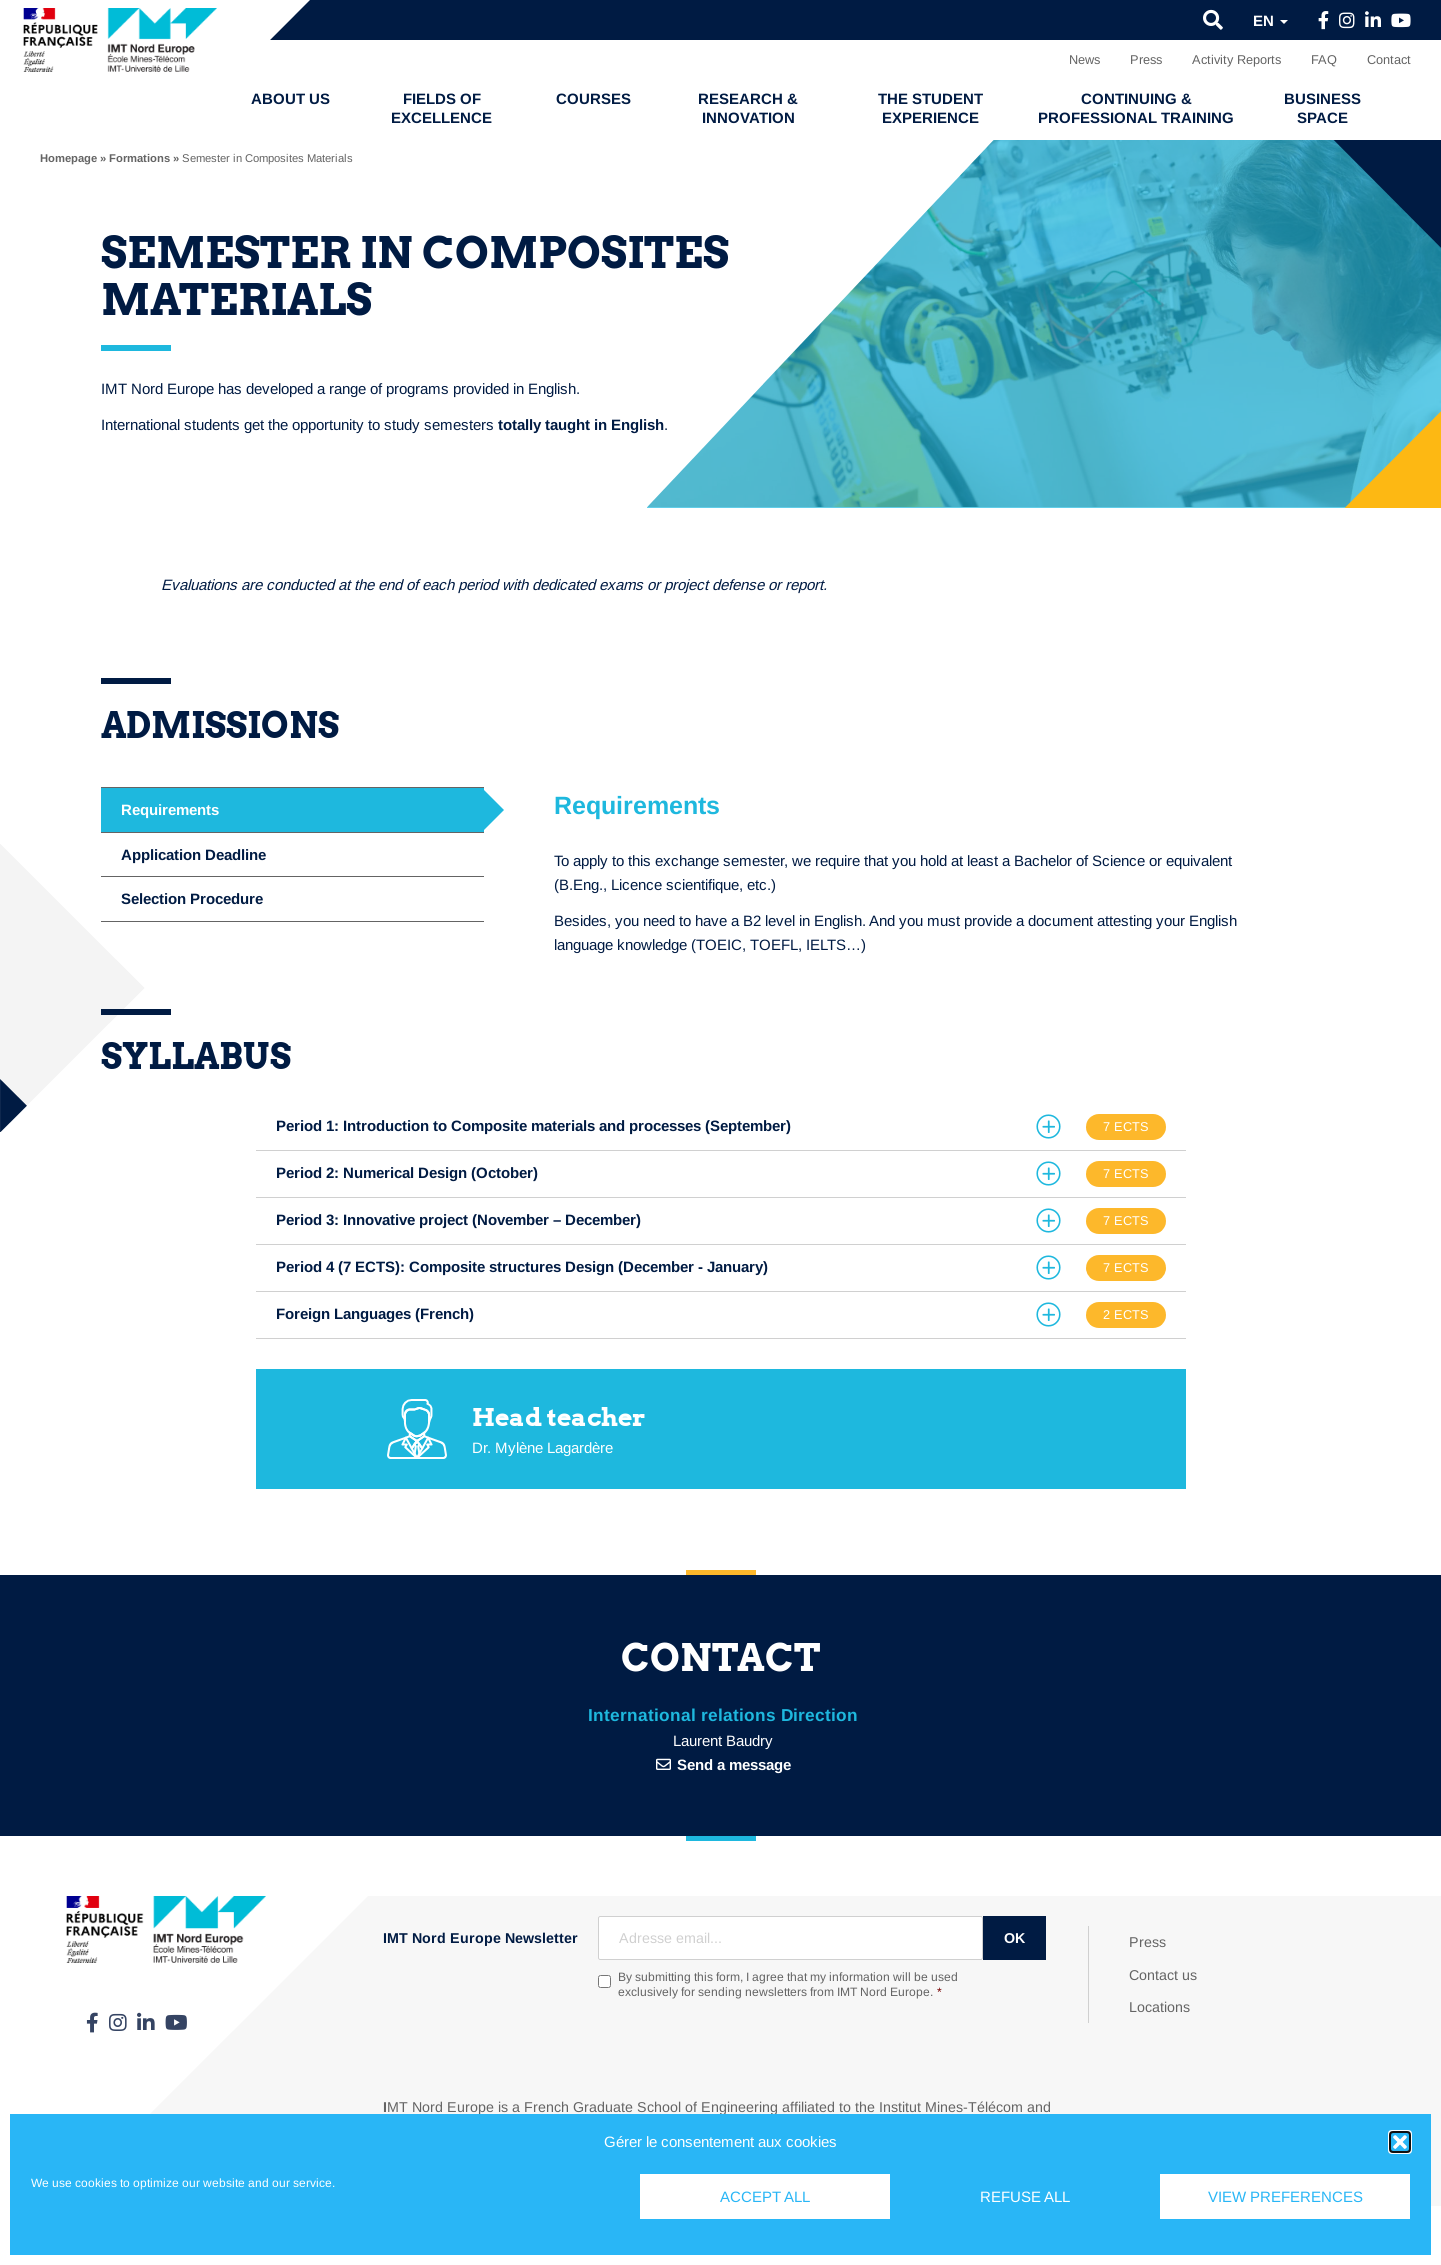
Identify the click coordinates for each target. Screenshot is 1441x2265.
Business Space (1322, 108)
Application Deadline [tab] (193, 854)
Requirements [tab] (170, 809)
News (1084, 59)
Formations (139, 158)
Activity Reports (1236, 59)
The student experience (930, 108)
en (1270, 20)
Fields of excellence (441, 108)
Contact (1389, 59)
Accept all (765, 2196)
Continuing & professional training (1136, 108)
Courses (593, 98)
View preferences (1285, 2196)
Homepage (68, 158)
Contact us (1163, 1975)
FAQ (1324, 59)
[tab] (721, 1127)
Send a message (734, 1764)
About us (290, 98)
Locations (1159, 2007)
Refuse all (1025, 2196)
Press (1146, 59)
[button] (1400, 2142)
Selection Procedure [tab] (192, 898)
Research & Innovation (748, 108)
